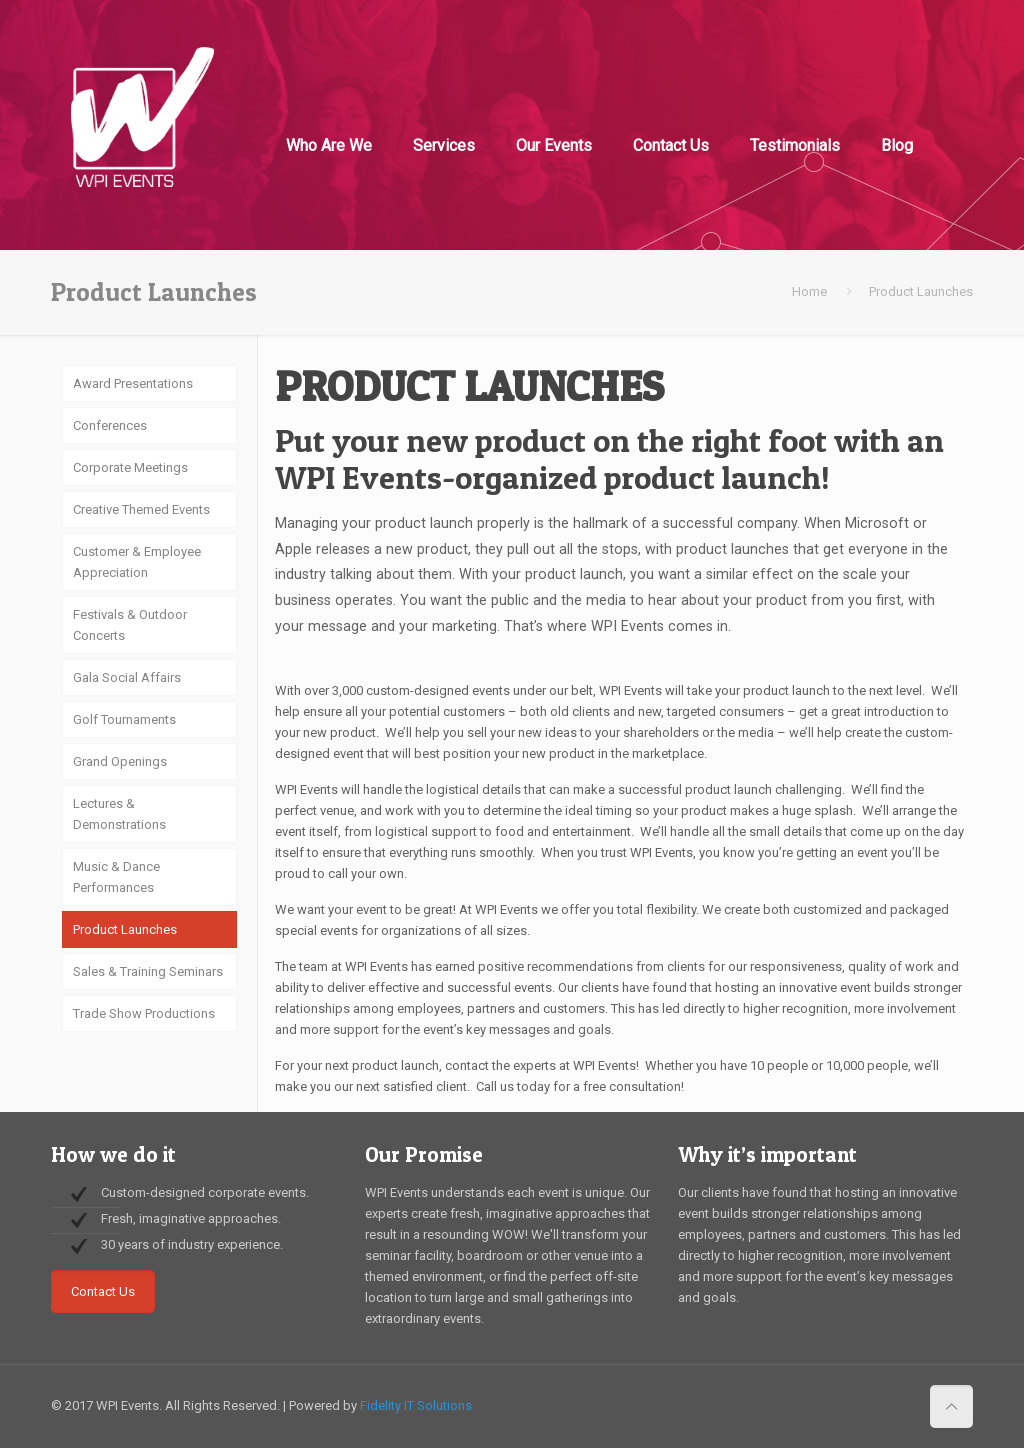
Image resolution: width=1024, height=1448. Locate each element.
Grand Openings (120, 761)
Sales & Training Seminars (148, 971)
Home (809, 291)
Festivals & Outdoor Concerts (130, 625)
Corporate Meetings (130, 467)
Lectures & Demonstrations (119, 814)
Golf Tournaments (124, 719)
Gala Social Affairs (127, 677)
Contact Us (103, 1291)
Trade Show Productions (144, 1013)
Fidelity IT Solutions (416, 1405)
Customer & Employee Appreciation (137, 562)
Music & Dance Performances (116, 877)
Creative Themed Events (141, 509)
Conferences (110, 425)
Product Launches (125, 929)
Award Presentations (133, 383)
